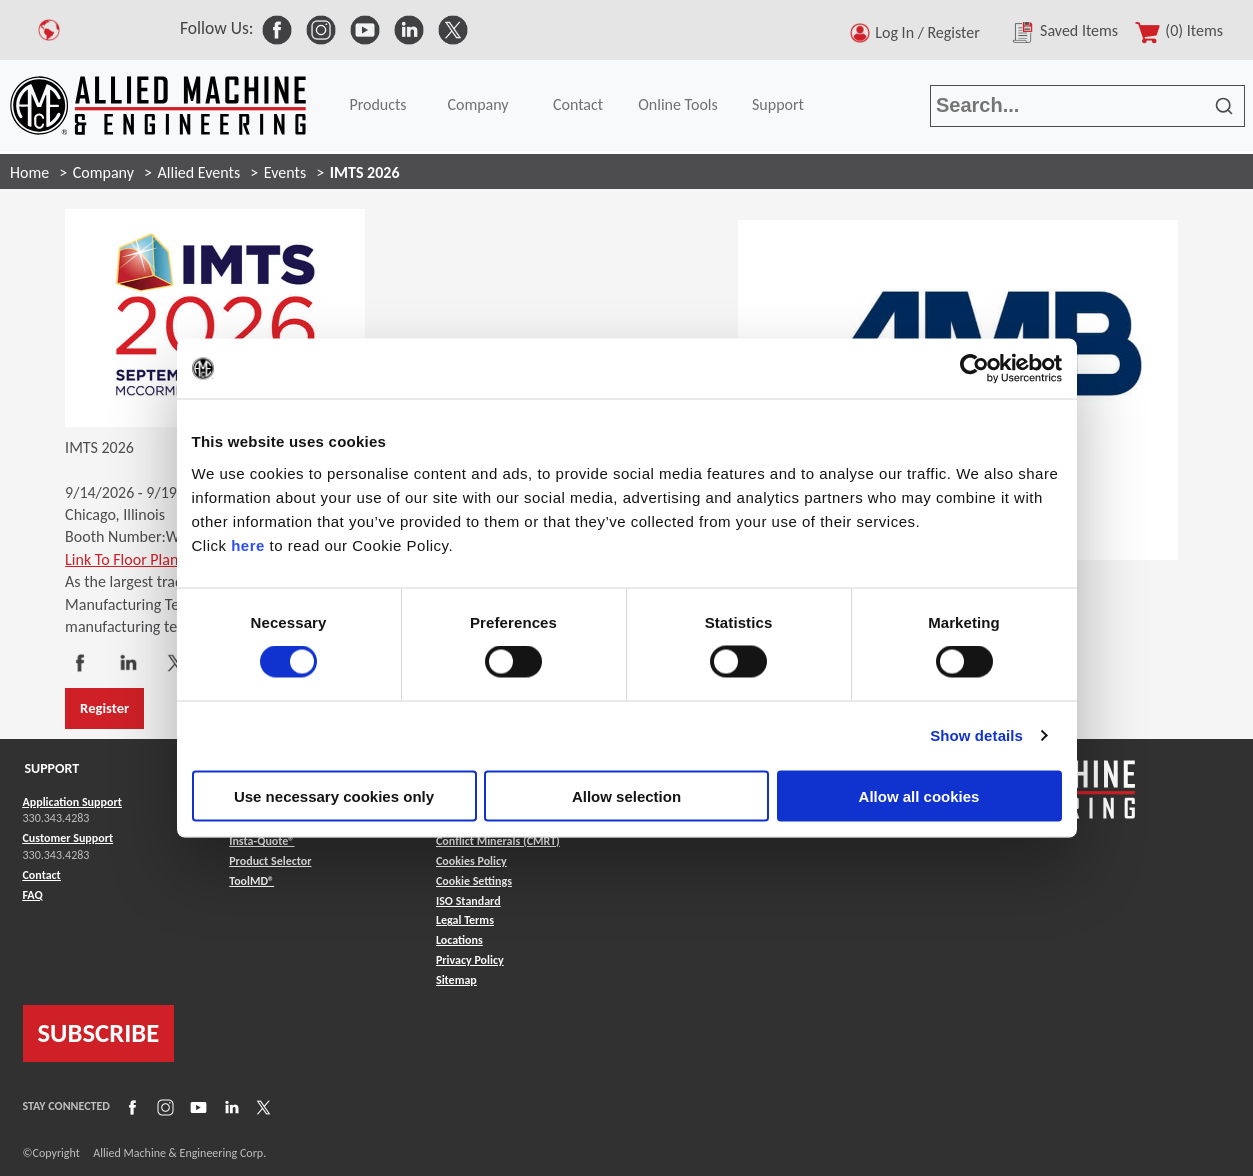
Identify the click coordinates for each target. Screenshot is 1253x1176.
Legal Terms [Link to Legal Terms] (465, 920)
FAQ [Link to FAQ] (33, 895)
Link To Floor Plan (121, 559)
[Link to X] (261, 1106)
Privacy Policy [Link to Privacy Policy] (470, 960)
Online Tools (678, 104)
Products (377, 104)
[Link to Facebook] (130, 1106)
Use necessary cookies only (334, 795)
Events (285, 172)
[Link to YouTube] (196, 1106)
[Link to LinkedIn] (229, 1106)
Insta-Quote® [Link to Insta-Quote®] (261, 841)
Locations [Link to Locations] (459, 940)
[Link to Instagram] (163, 1106)
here (248, 544)
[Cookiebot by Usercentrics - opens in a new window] (974, 369)
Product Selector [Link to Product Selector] (270, 861)
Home (29, 172)
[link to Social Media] (277, 28)
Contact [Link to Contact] (42, 875)
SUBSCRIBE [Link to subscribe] (99, 1033)
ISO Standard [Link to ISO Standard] (468, 901)
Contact (578, 104)
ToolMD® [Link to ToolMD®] (251, 881)
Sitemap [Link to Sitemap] (456, 980)
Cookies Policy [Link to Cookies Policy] (471, 861)
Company (477, 104)
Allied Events (199, 172)
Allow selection (626, 795)
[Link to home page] (158, 105)
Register (104, 708)
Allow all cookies (919, 795)
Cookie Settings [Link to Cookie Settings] (474, 881)
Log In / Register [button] (931, 32)
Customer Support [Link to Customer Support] (68, 838)
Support (778, 104)
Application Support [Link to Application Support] (72, 802)
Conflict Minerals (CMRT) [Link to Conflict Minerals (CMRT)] (498, 841)
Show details (976, 735)
